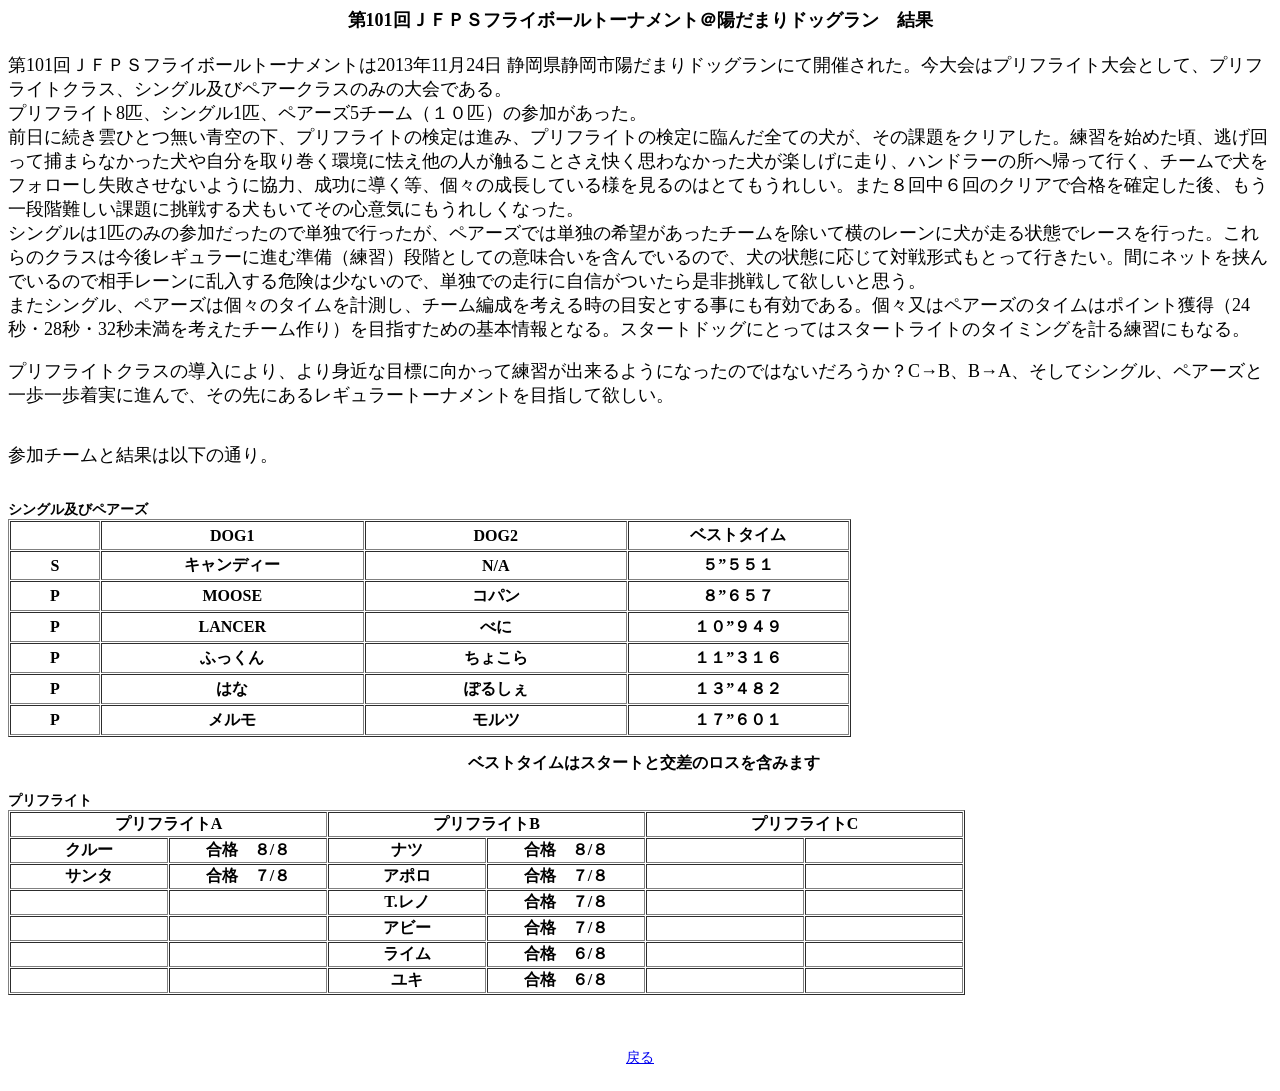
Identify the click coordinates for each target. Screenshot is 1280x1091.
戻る (640, 1057)
